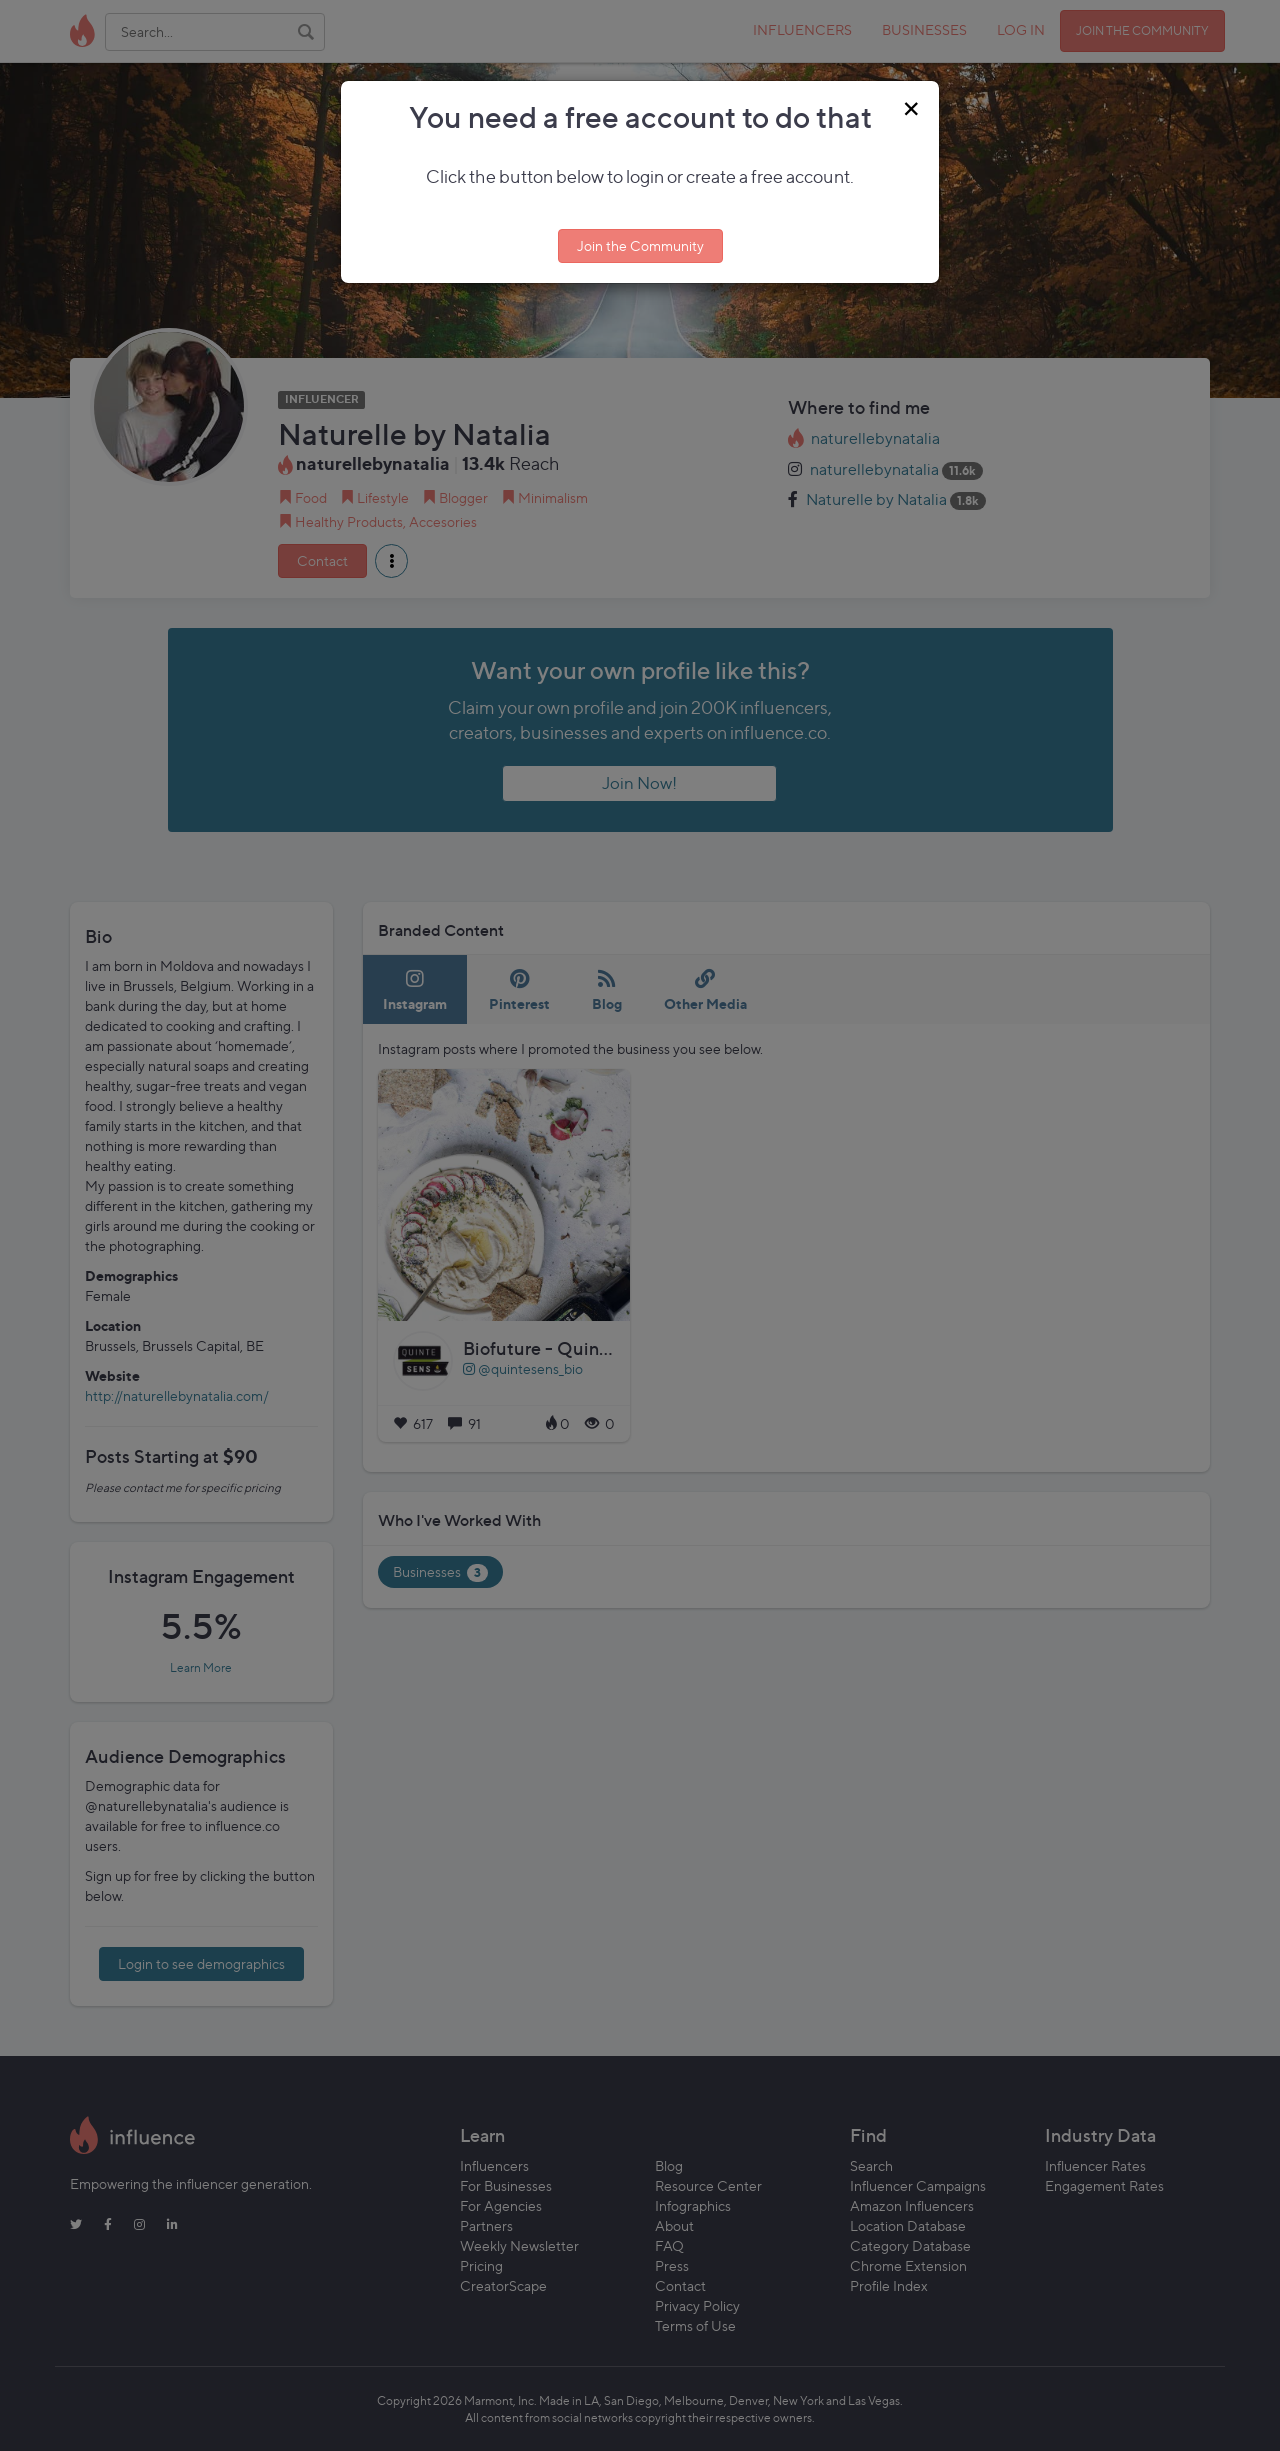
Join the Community (640, 245)
